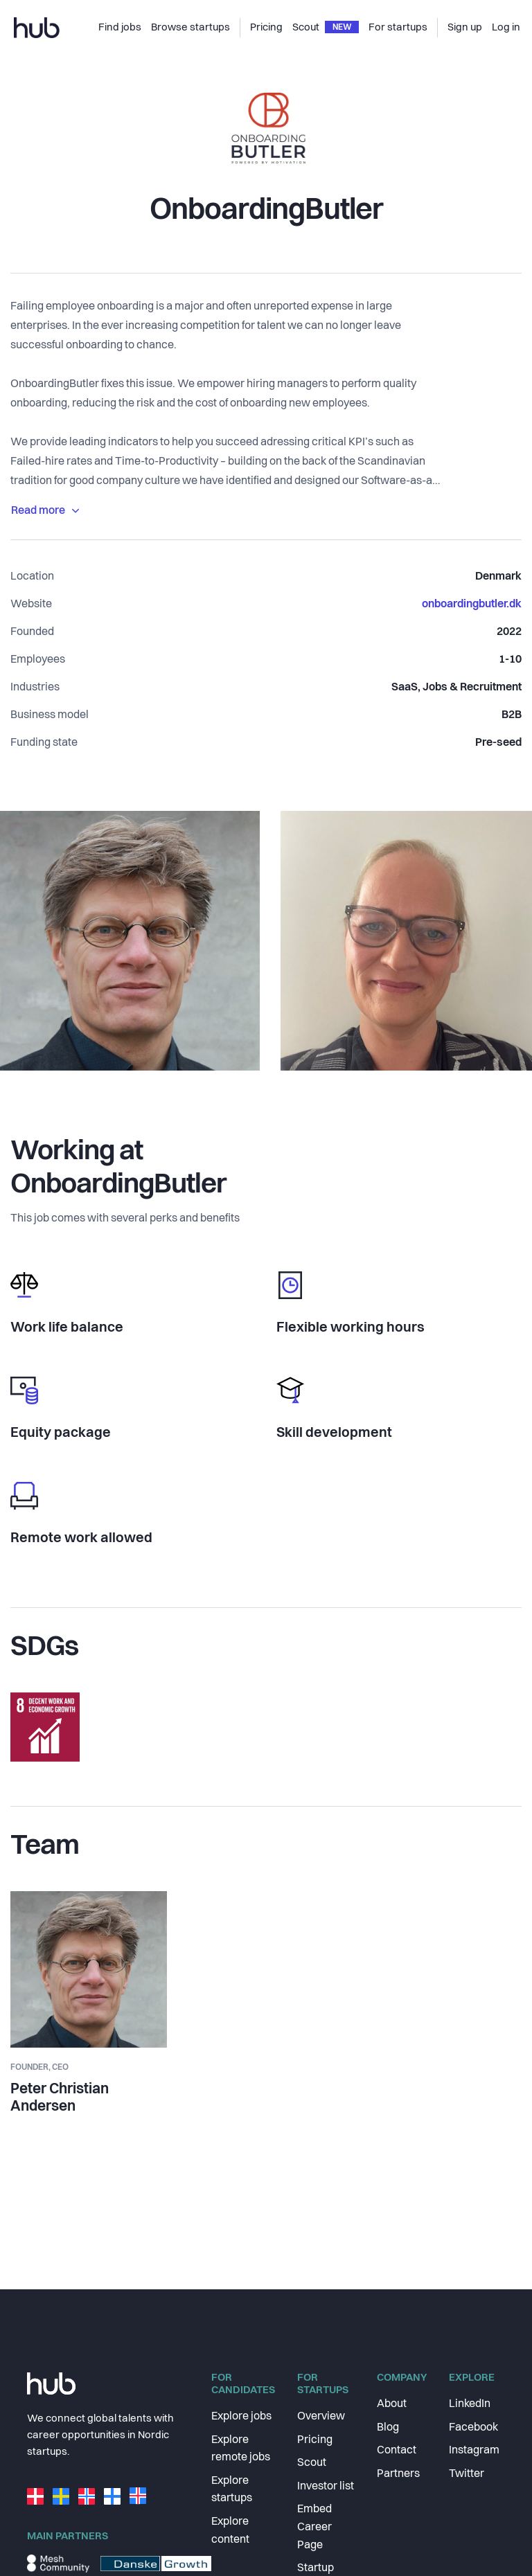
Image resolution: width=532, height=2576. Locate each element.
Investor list (325, 2486)
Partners (398, 2474)
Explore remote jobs (240, 2449)
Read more (45, 511)
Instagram (474, 2450)
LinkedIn (469, 2404)
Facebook (473, 2427)
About (392, 2404)
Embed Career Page (314, 2527)
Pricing (314, 2440)
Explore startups (231, 2490)
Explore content (230, 2531)
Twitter (466, 2474)
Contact (396, 2450)
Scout (311, 2463)
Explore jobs (241, 2416)
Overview (321, 2416)
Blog (388, 2427)
